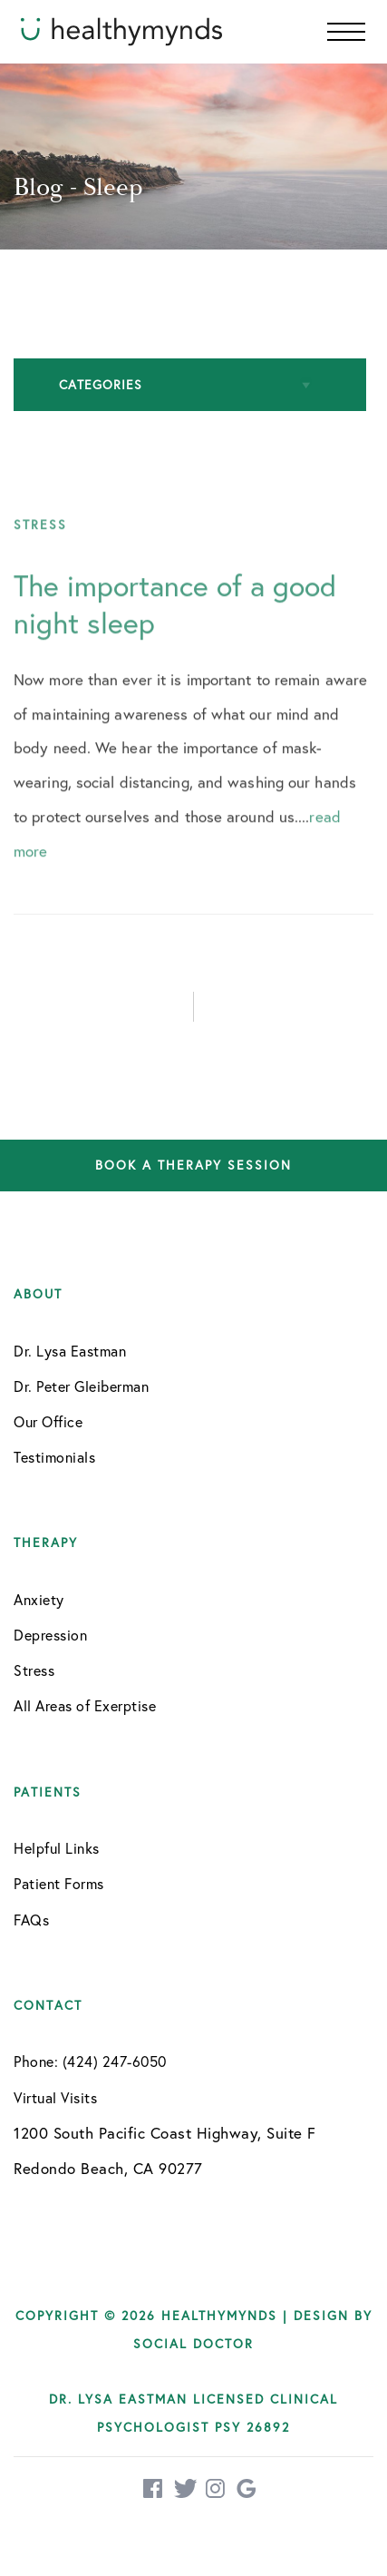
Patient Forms (59, 1883)
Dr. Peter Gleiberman (81, 1386)
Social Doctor (193, 2343)
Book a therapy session (193, 1165)
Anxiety (39, 1599)
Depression (50, 1634)
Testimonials (54, 1456)
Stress (34, 1670)
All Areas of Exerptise (85, 1705)
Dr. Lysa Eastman (70, 1350)
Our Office (48, 1421)
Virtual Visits (55, 2097)
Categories (100, 384)
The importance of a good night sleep (175, 622)
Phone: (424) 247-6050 (90, 2061)
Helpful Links (57, 1847)
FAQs (31, 1919)
